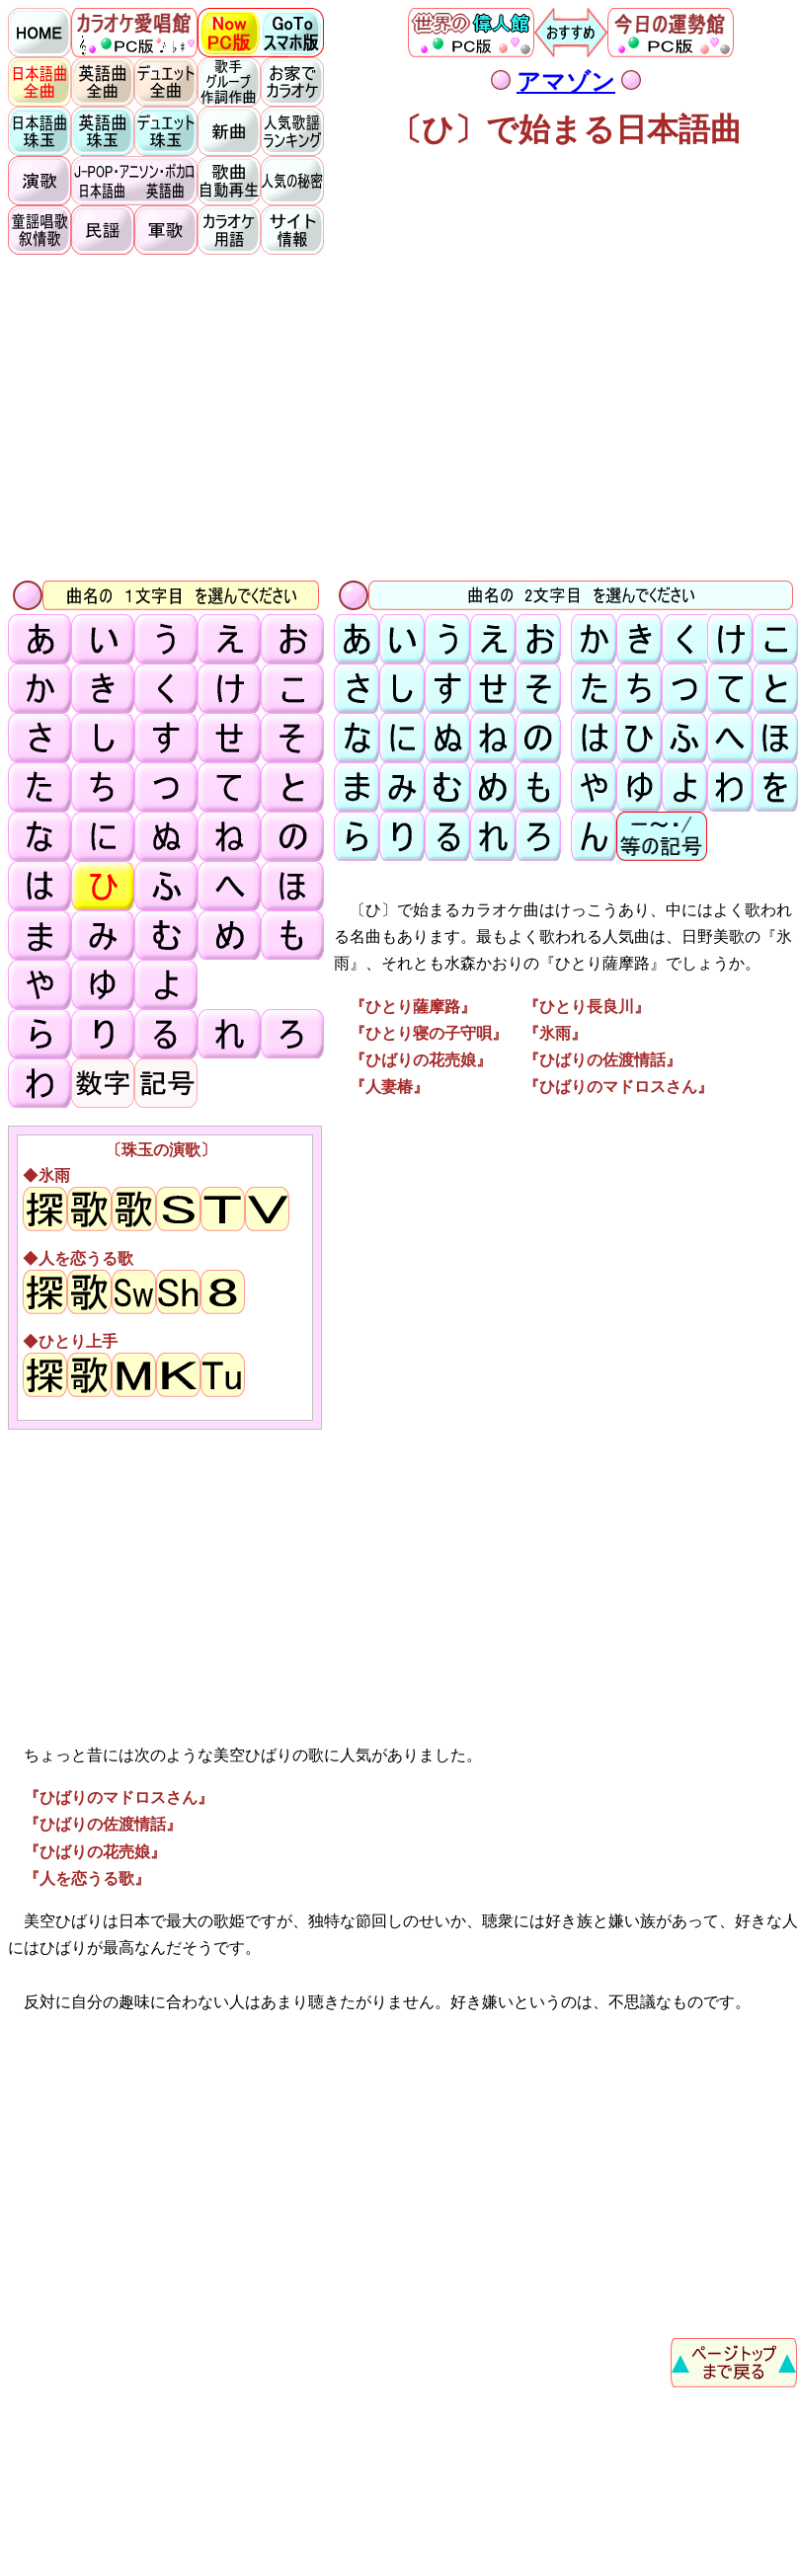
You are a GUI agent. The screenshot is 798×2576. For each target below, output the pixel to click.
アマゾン (566, 82)
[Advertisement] (403, 415)
